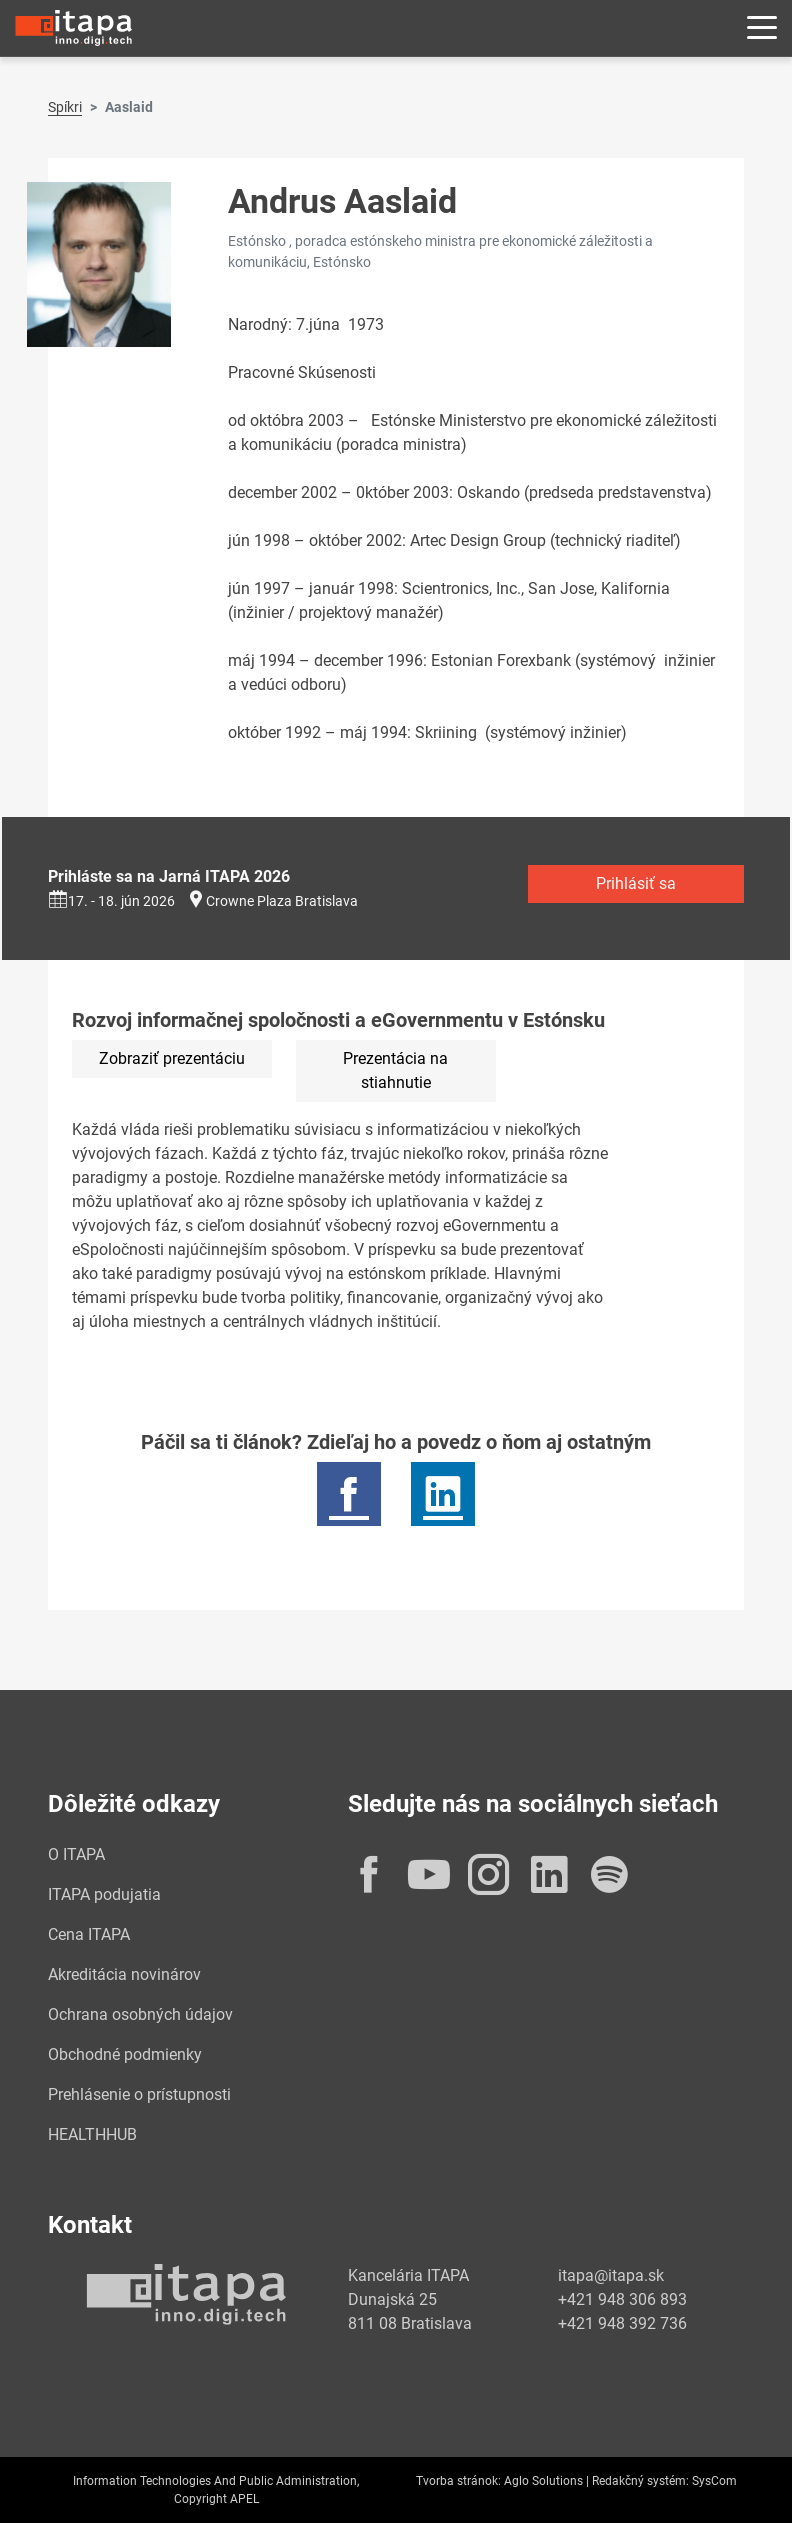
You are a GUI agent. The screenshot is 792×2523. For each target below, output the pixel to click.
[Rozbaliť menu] (762, 28)
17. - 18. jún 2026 (111, 901)
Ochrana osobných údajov (140, 2014)
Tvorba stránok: (458, 2481)
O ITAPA (76, 1854)
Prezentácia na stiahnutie (395, 1070)
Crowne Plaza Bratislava (282, 901)
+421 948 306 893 (622, 2299)
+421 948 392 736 (622, 2323)
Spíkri (65, 107)
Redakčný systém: (640, 2481)
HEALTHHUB (92, 2134)
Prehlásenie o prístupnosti (139, 2094)
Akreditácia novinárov (124, 1974)
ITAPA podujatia (104, 1894)
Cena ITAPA (89, 1934)
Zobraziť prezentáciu (172, 1058)
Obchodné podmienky (125, 2054)
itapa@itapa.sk (611, 2275)
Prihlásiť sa (636, 883)
